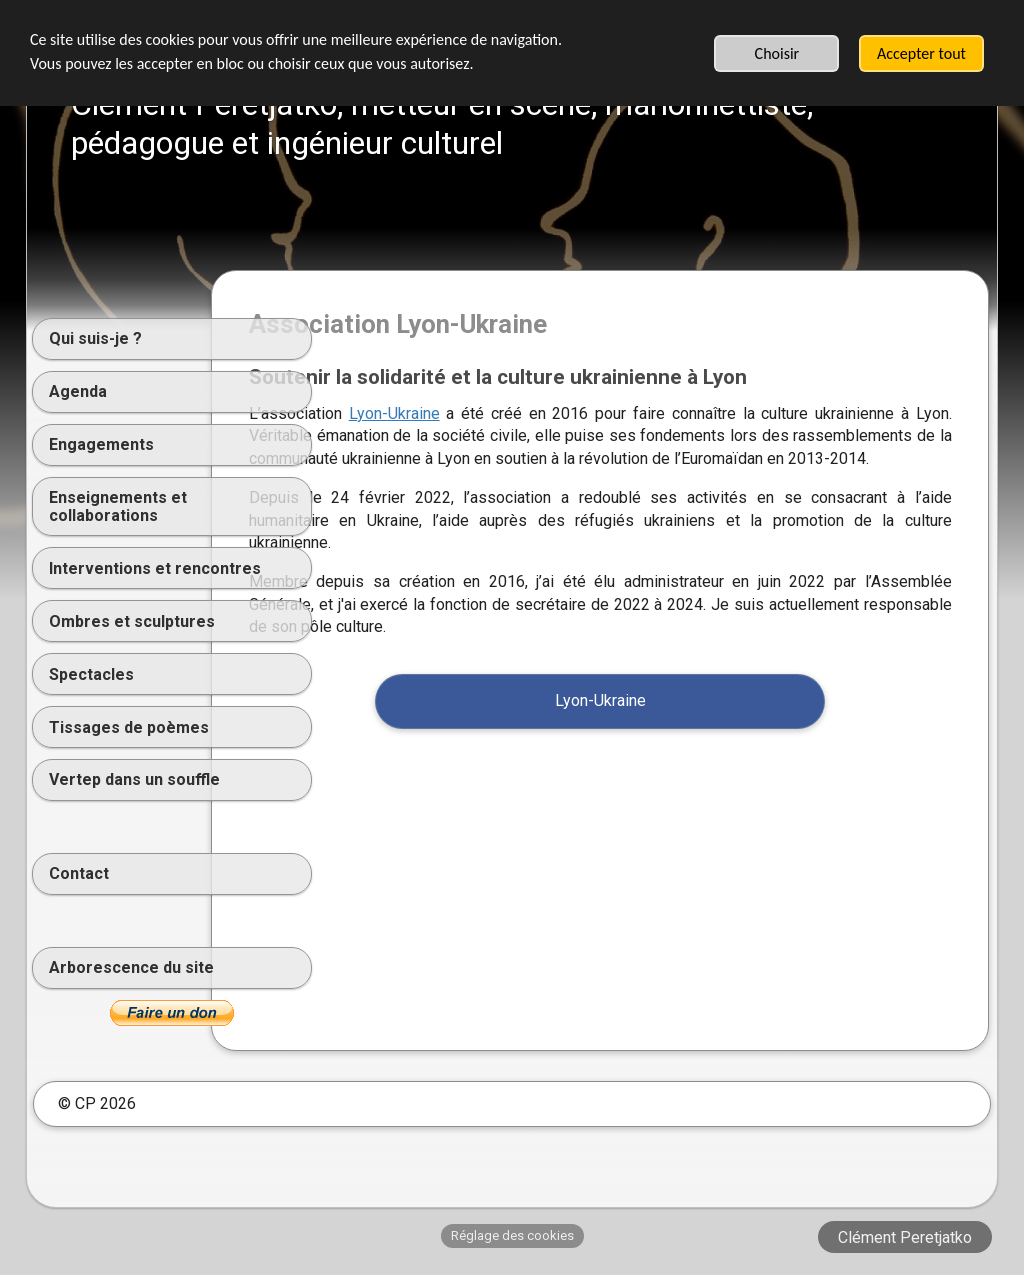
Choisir (777, 53)
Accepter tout (921, 53)
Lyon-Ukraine (503, 413)
